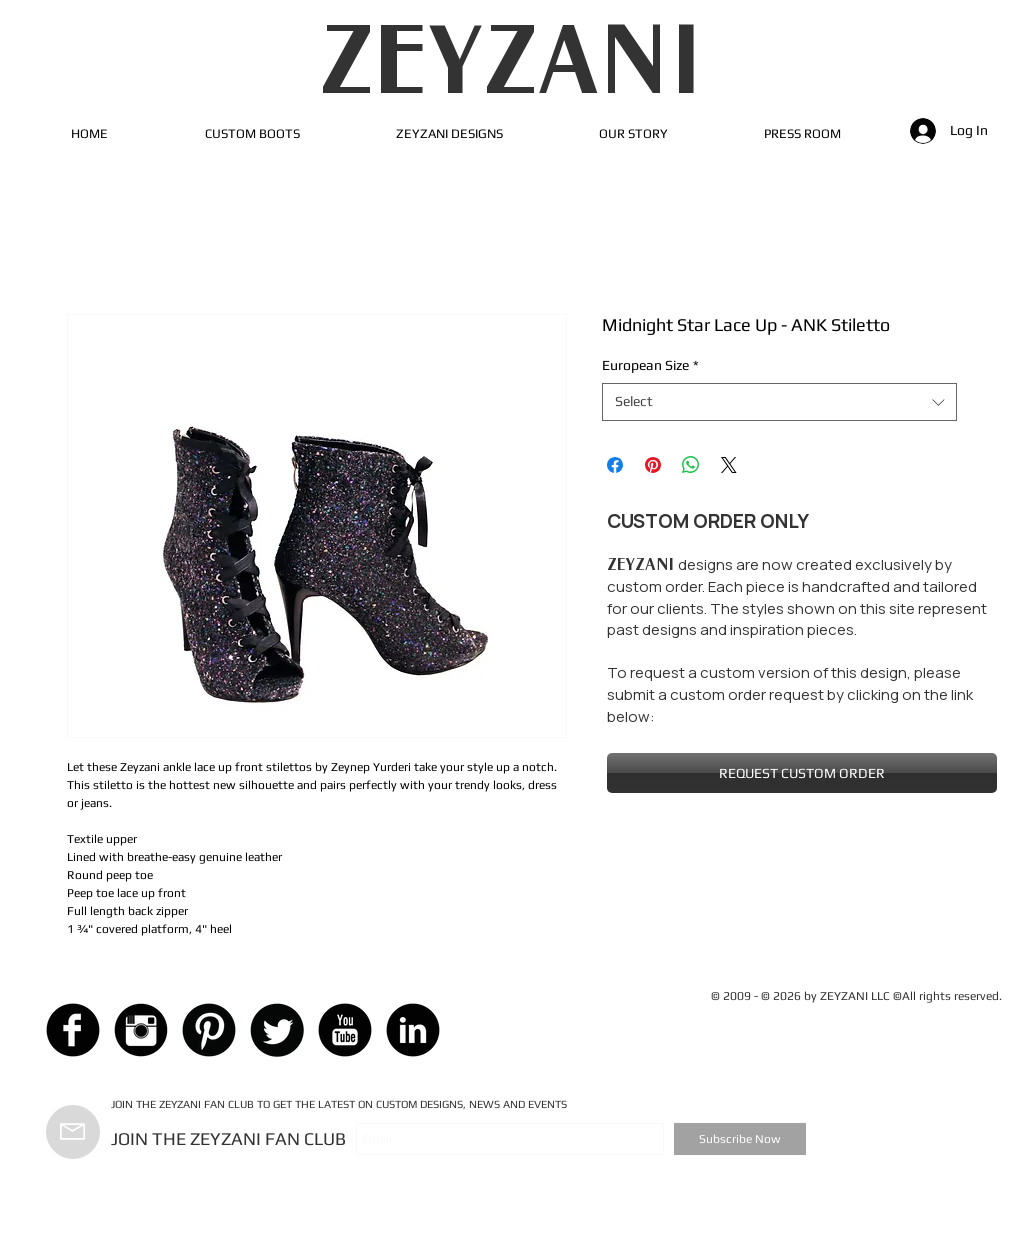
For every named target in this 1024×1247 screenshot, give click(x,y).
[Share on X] (729, 465)
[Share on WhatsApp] (691, 465)
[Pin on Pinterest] (653, 465)
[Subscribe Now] (740, 1139)
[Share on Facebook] (615, 465)
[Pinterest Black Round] (209, 1030)
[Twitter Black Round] (277, 1030)
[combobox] (779, 402)
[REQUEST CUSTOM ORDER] (802, 773)
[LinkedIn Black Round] (413, 1030)
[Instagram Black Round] (141, 1030)
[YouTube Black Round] (345, 1030)
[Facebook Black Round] (73, 1030)
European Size (650, 365)
